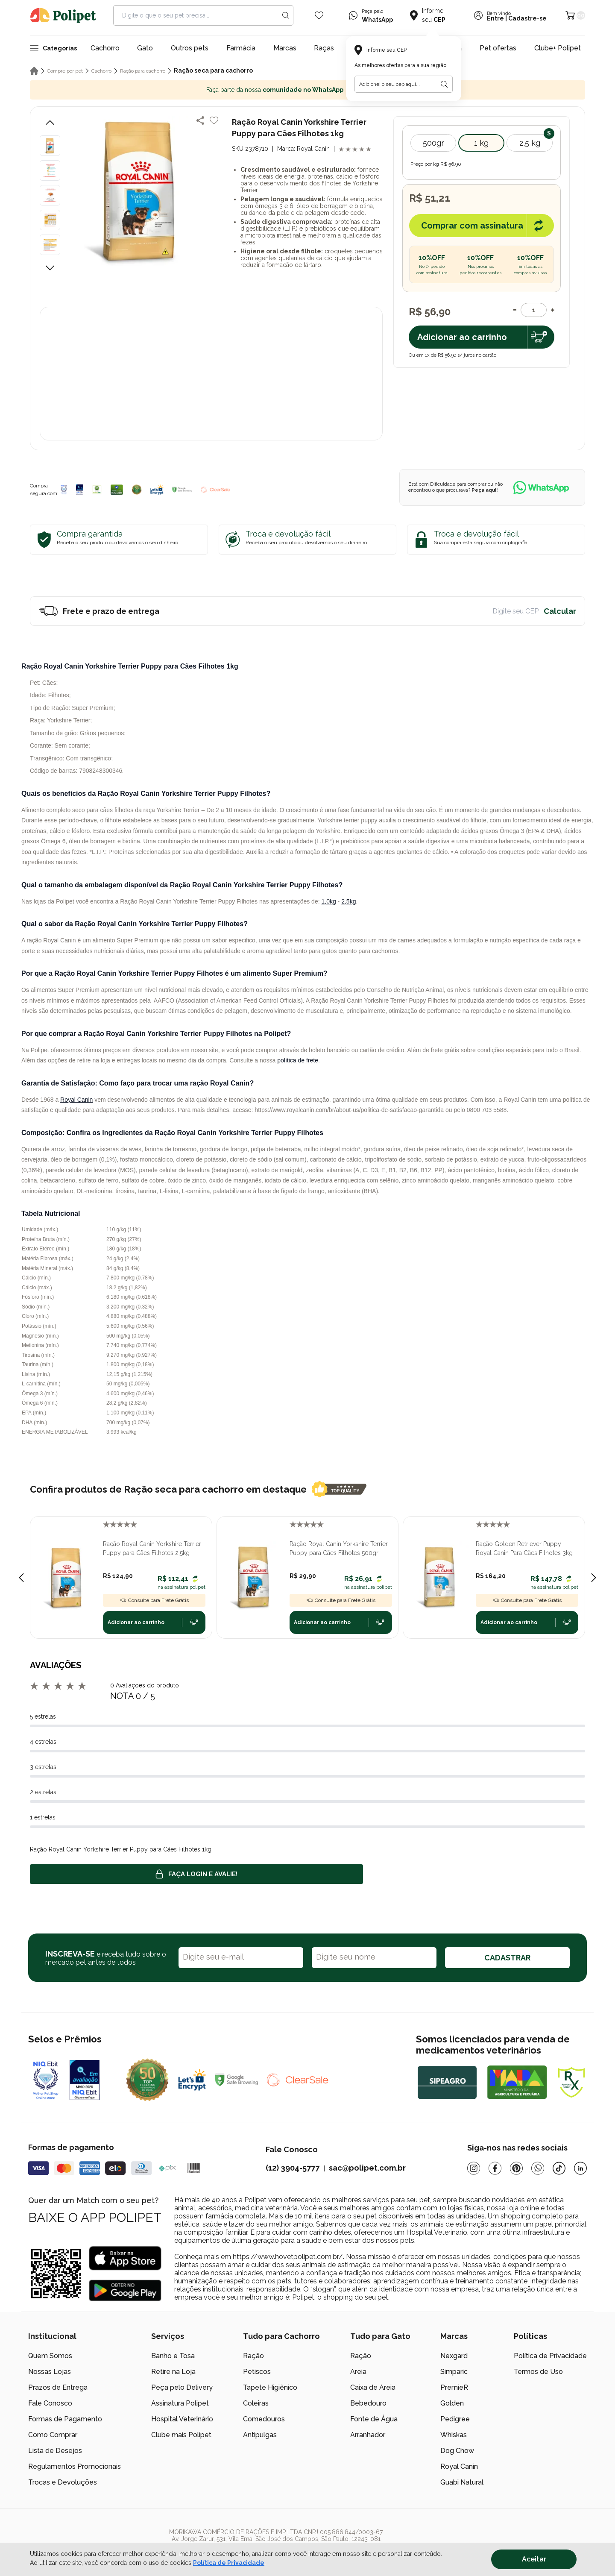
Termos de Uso (538, 2372)
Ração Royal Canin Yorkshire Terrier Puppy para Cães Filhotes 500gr (339, 1548)
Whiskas (453, 2435)
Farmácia (240, 48)
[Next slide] (593, 1577)
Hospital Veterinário (182, 2419)
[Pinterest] (516, 2168)
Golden (452, 2403)
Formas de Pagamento (65, 2419)
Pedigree (455, 2419)
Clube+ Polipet (557, 48)
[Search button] (285, 15)
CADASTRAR (507, 1957)
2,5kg (348, 901)
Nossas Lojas (49, 2372)
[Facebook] (495, 2168)
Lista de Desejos (55, 2451)
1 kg (481, 142)
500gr (433, 142)
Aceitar (534, 2559)
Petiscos (257, 2372)
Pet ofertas (498, 48)
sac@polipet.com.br (367, 2167)
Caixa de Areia (372, 2387)
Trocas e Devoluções (62, 2482)
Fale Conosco (50, 2403)
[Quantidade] (534, 310)
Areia (358, 2372)
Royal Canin (76, 1099)
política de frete (297, 1060)
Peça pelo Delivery (182, 2387)
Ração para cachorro (142, 71)
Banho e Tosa (173, 2356)
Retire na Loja (173, 2372)
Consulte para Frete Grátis (154, 1600)
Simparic (454, 2372)
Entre (495, 18)
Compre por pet (65, 71)
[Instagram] (473, 2168)
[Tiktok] (559, 2168)
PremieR (454, 2387)
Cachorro (105, 48)
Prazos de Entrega (58, 2387)
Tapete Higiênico (270, 2387)
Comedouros (264, 2419)
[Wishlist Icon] (319, 15)
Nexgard (454, 2356)
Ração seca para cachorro (213, 70)
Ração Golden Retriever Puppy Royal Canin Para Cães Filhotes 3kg (524, 1548)
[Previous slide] (21, 1577)
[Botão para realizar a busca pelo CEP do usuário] (444, 84)
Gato (145, 48)
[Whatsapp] (537, 2168)
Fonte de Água (374, 2419)
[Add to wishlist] (214, 120)
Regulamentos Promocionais (74, 2466)
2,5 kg (529, 142)
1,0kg (328, 901)
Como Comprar (52, 2435)
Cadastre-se (527, 18)
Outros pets (189, 48)
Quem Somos (50, 2356)
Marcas (284, 48)
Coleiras (256, 2403)
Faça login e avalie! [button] (196, 1874)
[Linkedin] (580, 2168)
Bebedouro (368, 2403)
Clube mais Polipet (181, 2435)
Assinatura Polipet (180, 2403)
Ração (253, 2356)
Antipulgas (260, 2435)
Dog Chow (457, 2451)
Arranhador (367, 2435)
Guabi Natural (461, 2482)
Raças (324, 48)
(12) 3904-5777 (292, 2167)
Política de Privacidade (550, 2356)
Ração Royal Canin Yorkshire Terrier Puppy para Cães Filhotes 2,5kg (152, 1548)
